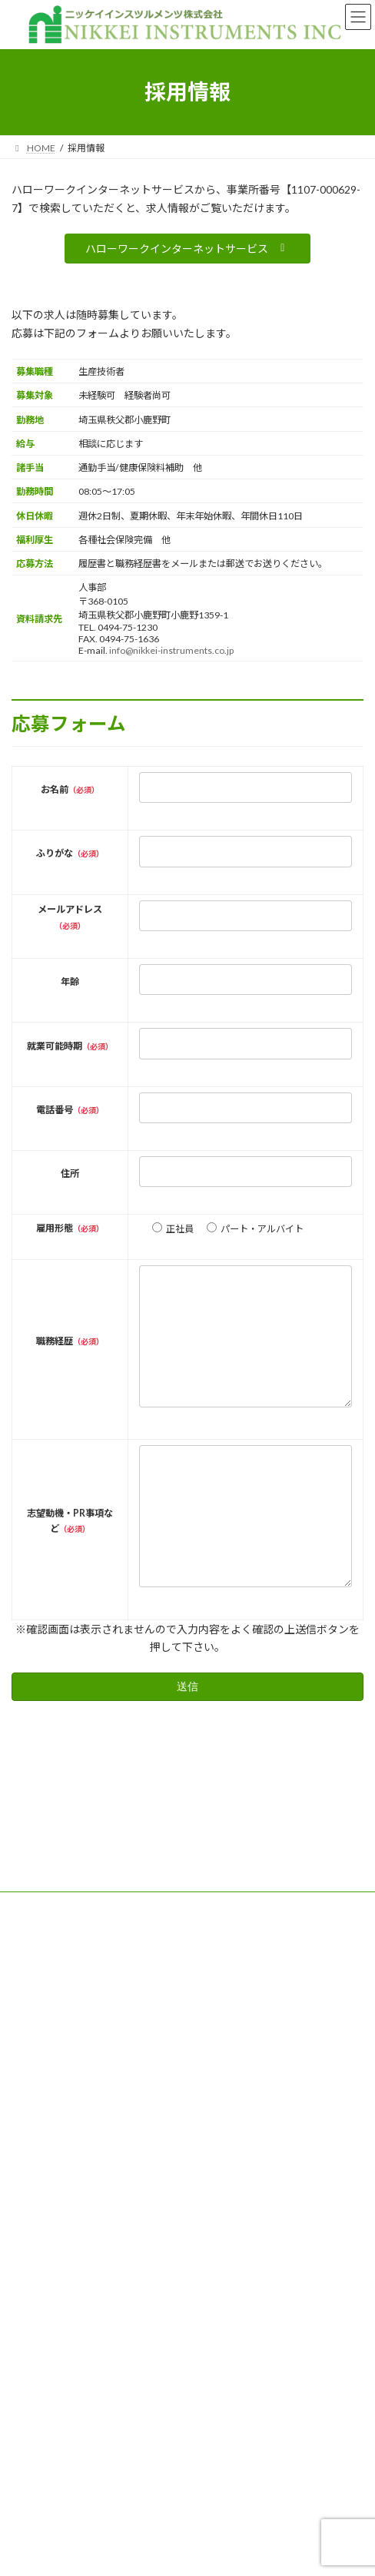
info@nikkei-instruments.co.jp (171, 650)
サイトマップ (39, 2008)
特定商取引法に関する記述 (67, 1980)
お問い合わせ (39, 2037)
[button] (188, 249)
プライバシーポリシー (58, 1952)
